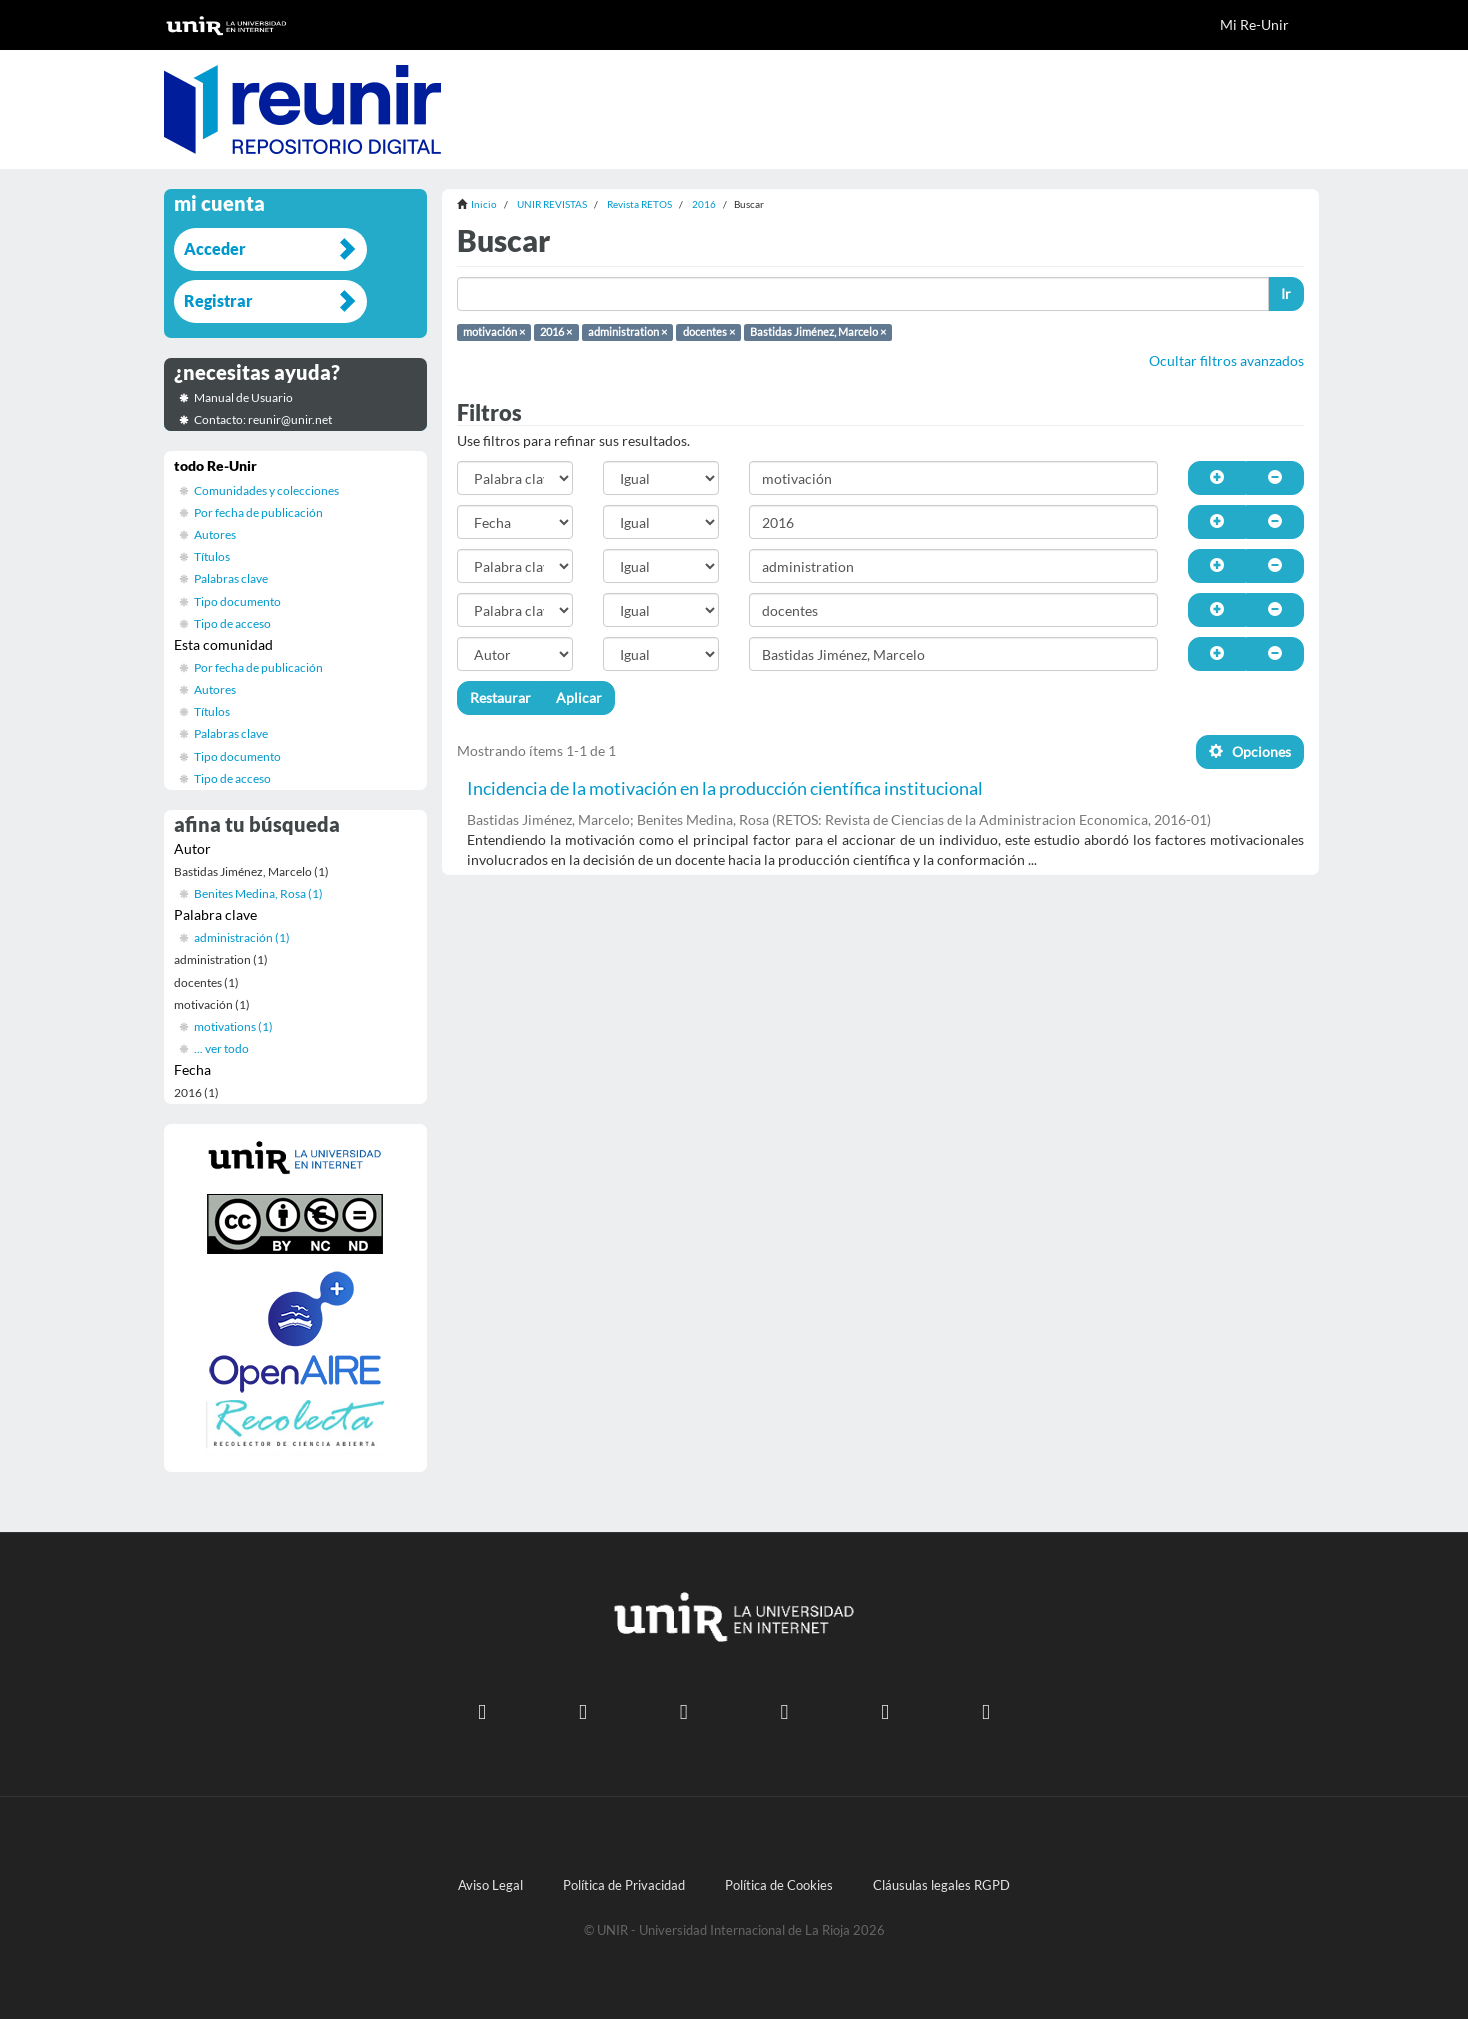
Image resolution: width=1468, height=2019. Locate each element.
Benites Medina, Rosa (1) (258, 893)
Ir (1286, 293)
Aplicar (579, 697)
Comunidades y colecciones (266, 490)
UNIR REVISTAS (552, 204)
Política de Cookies (779, 1885)
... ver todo (221, 1048)
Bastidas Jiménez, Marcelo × (818, 332)
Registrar (218, 300)
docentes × (709, 332)
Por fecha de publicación (258, 512)
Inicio (484, 204)
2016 (704, 204)
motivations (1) (233, 1026)
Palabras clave (231, 578)
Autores (215, 534)
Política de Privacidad (624, 1885)
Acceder (215, 248)
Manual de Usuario (243, 397)
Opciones (1250, 751)
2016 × (556, 332)
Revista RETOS (639, 204)
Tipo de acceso (232, 623)
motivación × (494, 332)
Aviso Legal (490, 1885)
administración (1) (242, 937)
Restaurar (500, 697)
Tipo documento (237, 601)
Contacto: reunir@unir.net (263, 419)
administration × (627, 332)
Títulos (212, 556)
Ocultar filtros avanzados (1226, 360)
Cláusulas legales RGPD (941, 1885)
